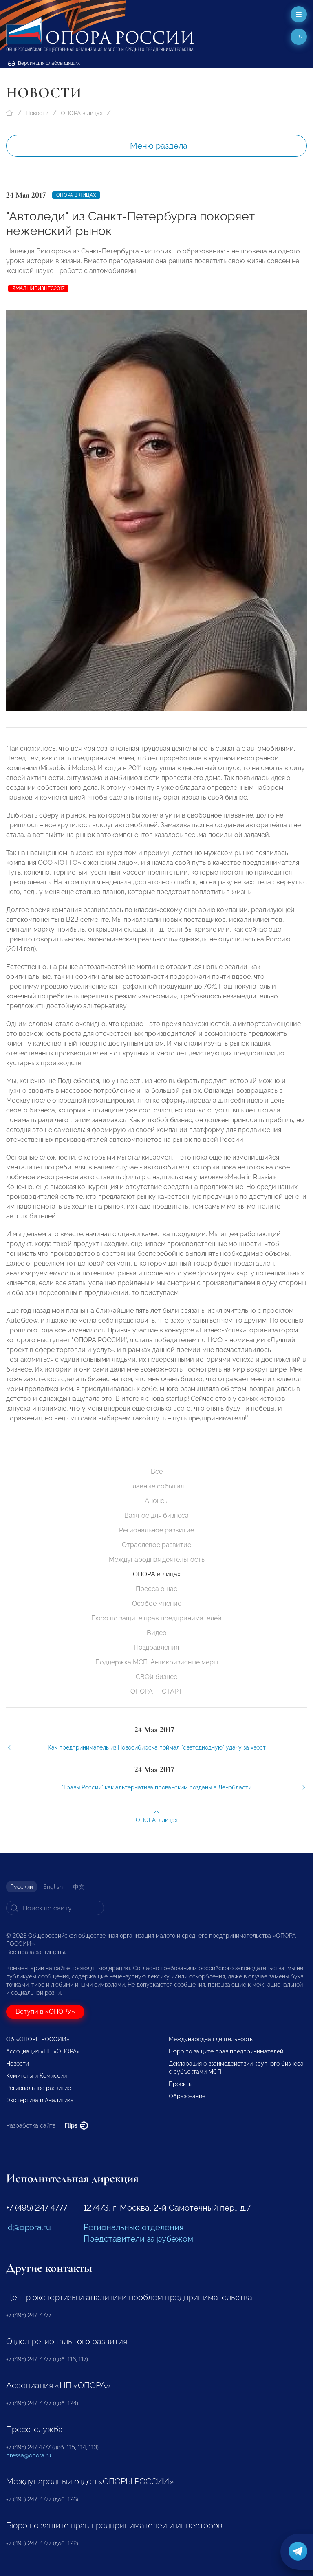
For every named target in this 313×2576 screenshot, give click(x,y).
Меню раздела (158, 146)
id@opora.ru (28, 2227)
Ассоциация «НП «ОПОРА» (43, 2051)
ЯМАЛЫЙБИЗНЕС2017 (38, 288)
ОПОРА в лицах (82, 113)
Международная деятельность (157, 1559)
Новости (37, 113)
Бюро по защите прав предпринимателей (156, 1618)
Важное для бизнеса (156, 1515)
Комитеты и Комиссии (36, 2076)
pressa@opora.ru (28, 2455)
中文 (78, 1887)
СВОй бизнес (156, 1677)
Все (157, 1471)
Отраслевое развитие (156, 1545)
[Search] (55, 1908)
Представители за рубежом (138, 2239)
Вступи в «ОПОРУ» (45, 2012)
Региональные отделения (133, 2227)
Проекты (180, 2084)
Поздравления (156, 1647)
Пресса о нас (156, 1589)
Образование (187, 2096)
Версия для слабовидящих (44, 63)
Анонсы (157, 1501)
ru (298, 37)
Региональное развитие (156, 1530)
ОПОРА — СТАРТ (156, 1691)
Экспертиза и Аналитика (40, 2100)
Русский (21, 1887)
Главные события (156, 1486)
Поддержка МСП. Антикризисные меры (156, 1662)
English (53, 1887)
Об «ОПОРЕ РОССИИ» (38, 2039)
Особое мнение (156, 1603)
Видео (157, 1633)
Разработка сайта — (47, 2125)
